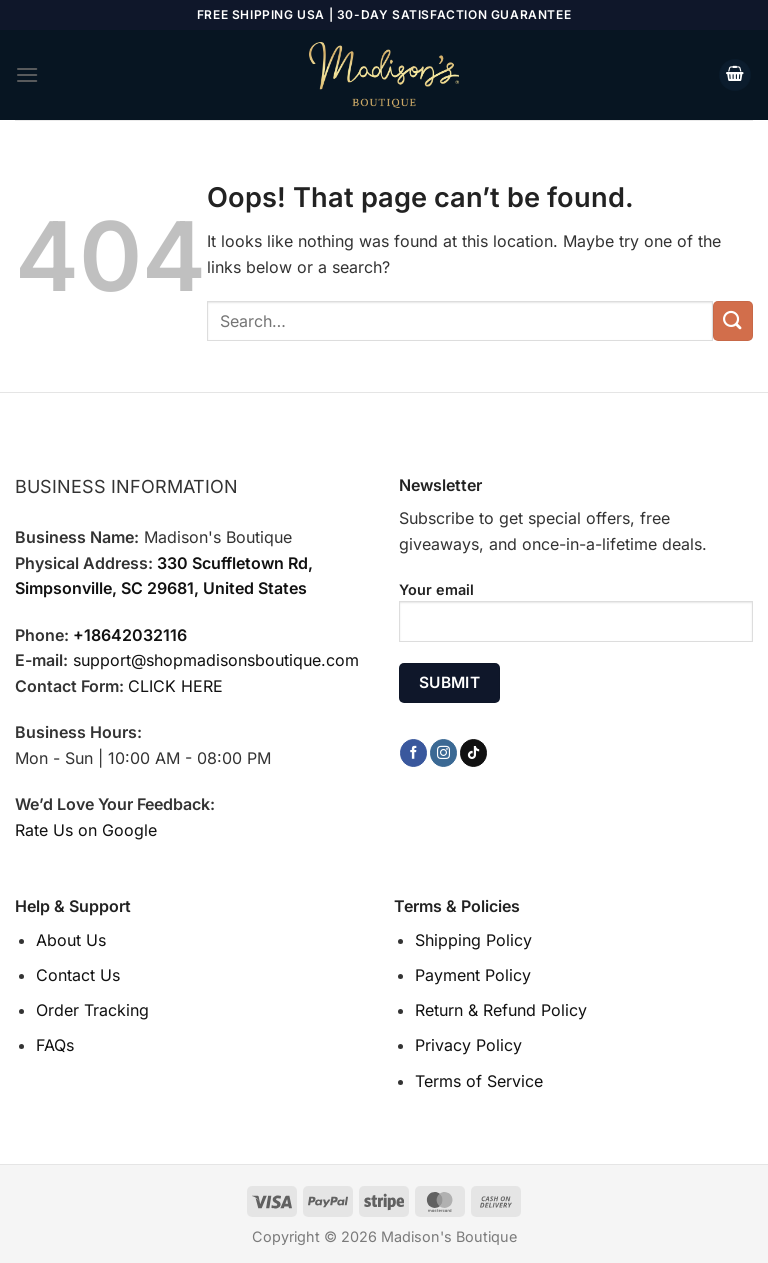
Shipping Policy (473, 940)
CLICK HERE (175, 686)
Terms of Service (479, 1081)
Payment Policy (473, 975)
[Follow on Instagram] (443, 753)
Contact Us (78, 975)
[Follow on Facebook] (413, 753)
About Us (71, 940)
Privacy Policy (468, 1045)
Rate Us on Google (86, 830)
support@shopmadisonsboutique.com (216, 660)
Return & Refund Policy (501, 1010)
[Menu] (27, 74)
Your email (576, 619)
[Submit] (733, 320)
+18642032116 (130, 635)
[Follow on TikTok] (473, 753)
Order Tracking (92, 1010)
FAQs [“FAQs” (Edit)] (55, 1045)
